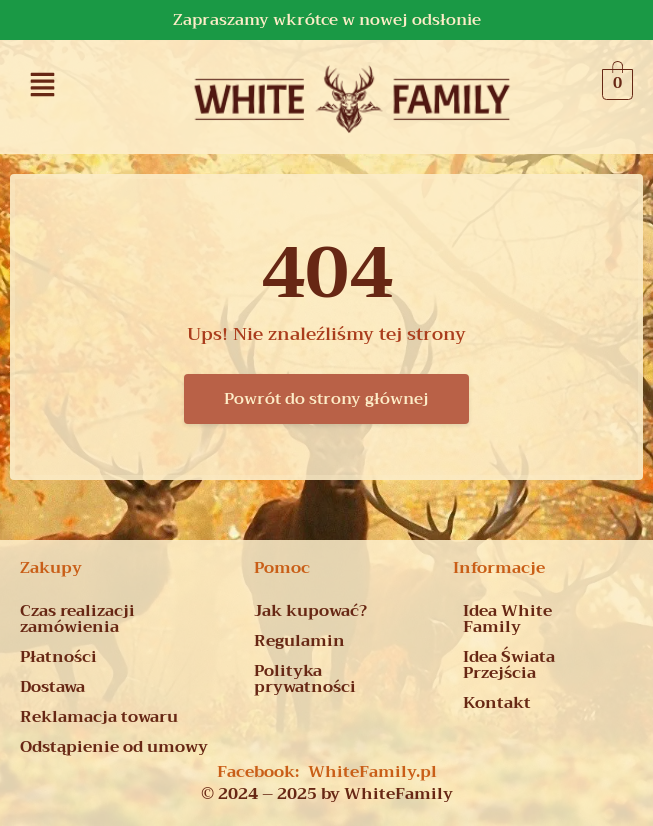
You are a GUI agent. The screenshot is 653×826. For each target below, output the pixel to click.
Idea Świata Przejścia (509, 665)
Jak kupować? (310, 611)
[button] (43, 84)
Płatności (58, 657)
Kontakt (497, 703)
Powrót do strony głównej (326, 399)
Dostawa (52, 687)
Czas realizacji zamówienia (77, 619)
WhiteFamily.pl (372, 772)
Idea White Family (507, 619)
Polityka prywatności (305, 679)
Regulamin (299, 641)
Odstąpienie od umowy (114, 747)
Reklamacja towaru (99, 717)
